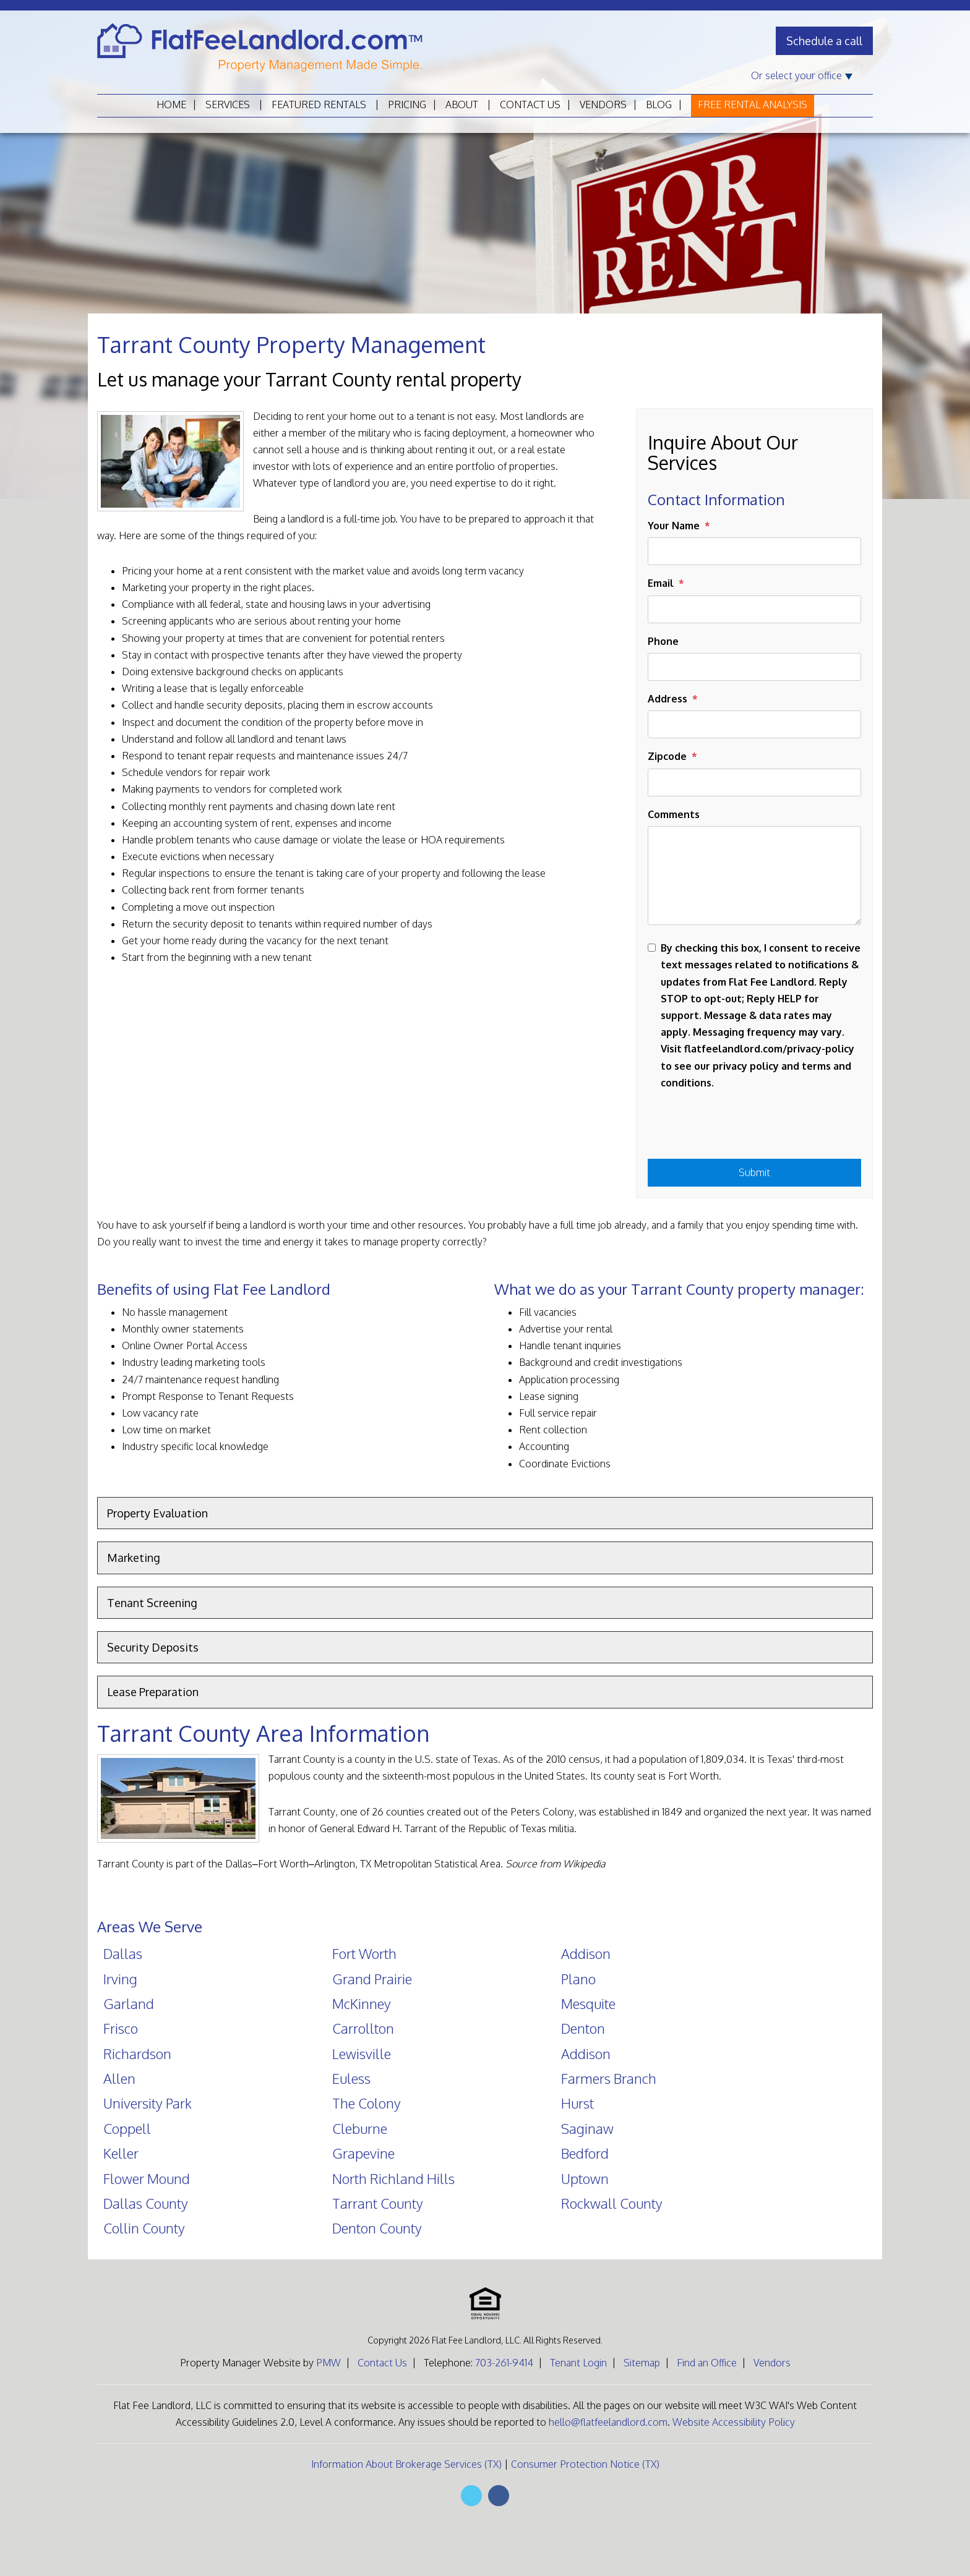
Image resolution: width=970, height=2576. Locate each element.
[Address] (754, 724)
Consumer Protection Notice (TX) (585, 2464)
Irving (120, 1978)
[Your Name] (754, 551)
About (461, 104)
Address (667, 699)
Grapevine (363, 2153)
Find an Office (707, 2362)
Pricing (407, 104)
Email (661, 583)
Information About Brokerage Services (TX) (406, 2464)
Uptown (585, 2178)
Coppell (127, 2128)
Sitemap (642, 2362)
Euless (351, 2078)
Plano (578, 1978)
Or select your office (801, 75)
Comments (674, 814)
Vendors (603, 104)
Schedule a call (824, 41)
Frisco (120, 2028)
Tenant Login (578, 2362)
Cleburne (359, 2128)
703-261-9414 (504, 2362)
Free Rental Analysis (752, 104)
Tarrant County (377, 2203)
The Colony (366, 2103)
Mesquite (588, 2003)
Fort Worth (364, 1953)
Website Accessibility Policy (733, 2422)
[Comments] (754, 875)
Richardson (137, 2053)
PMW (328, 2362)
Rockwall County (612, 2203)
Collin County (144, 2228)
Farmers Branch (608, 2078)
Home (171, 104)
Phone (663, 641)
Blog (659, 104)
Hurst (577, 2103)
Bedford (585, 2153)
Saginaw (587, 2128)
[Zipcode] (754, 782)
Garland (128, 2003)
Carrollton (363, 2028)
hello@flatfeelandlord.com (608, 2422)
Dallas (122, 1953)
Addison (586, 1953)
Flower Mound (146, 2178)
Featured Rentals (319, 104)
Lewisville (361, 2053)
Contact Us (530, 104)
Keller (121, 2153)
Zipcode (667, 756)
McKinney (361, 2003)
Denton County (377, 2228)
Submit (754, 1172)
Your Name (674, 525)
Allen (119, 2078)
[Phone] (754, 667)
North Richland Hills (393, 2178)
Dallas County (145, 2203)
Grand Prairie (372, 1978)
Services (227, 104)
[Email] (754, 609)
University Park (147, 2103)
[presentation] (742, 1128)
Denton (583, 2028)
